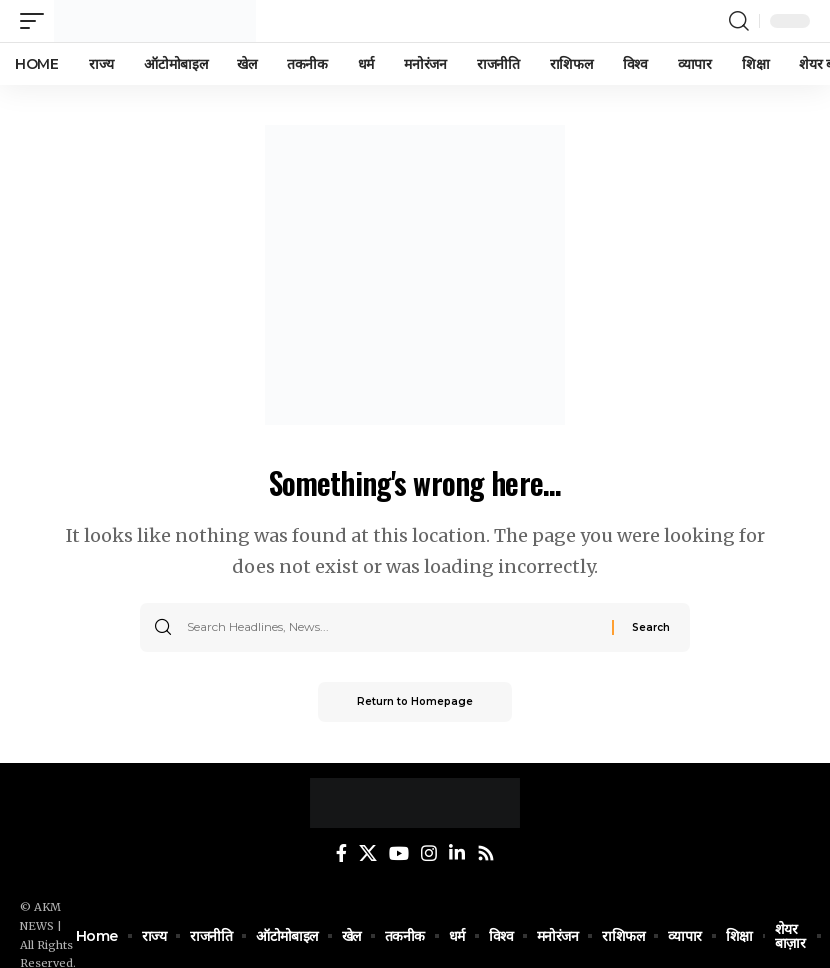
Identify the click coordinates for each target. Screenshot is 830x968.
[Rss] (486, 853)
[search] (739, 21)
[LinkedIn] (457, 853)
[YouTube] (399, 853)
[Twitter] (368, 853)
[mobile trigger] (37, 21)
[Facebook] (341, 853)
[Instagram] (429, 853)
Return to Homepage (415, 701)
